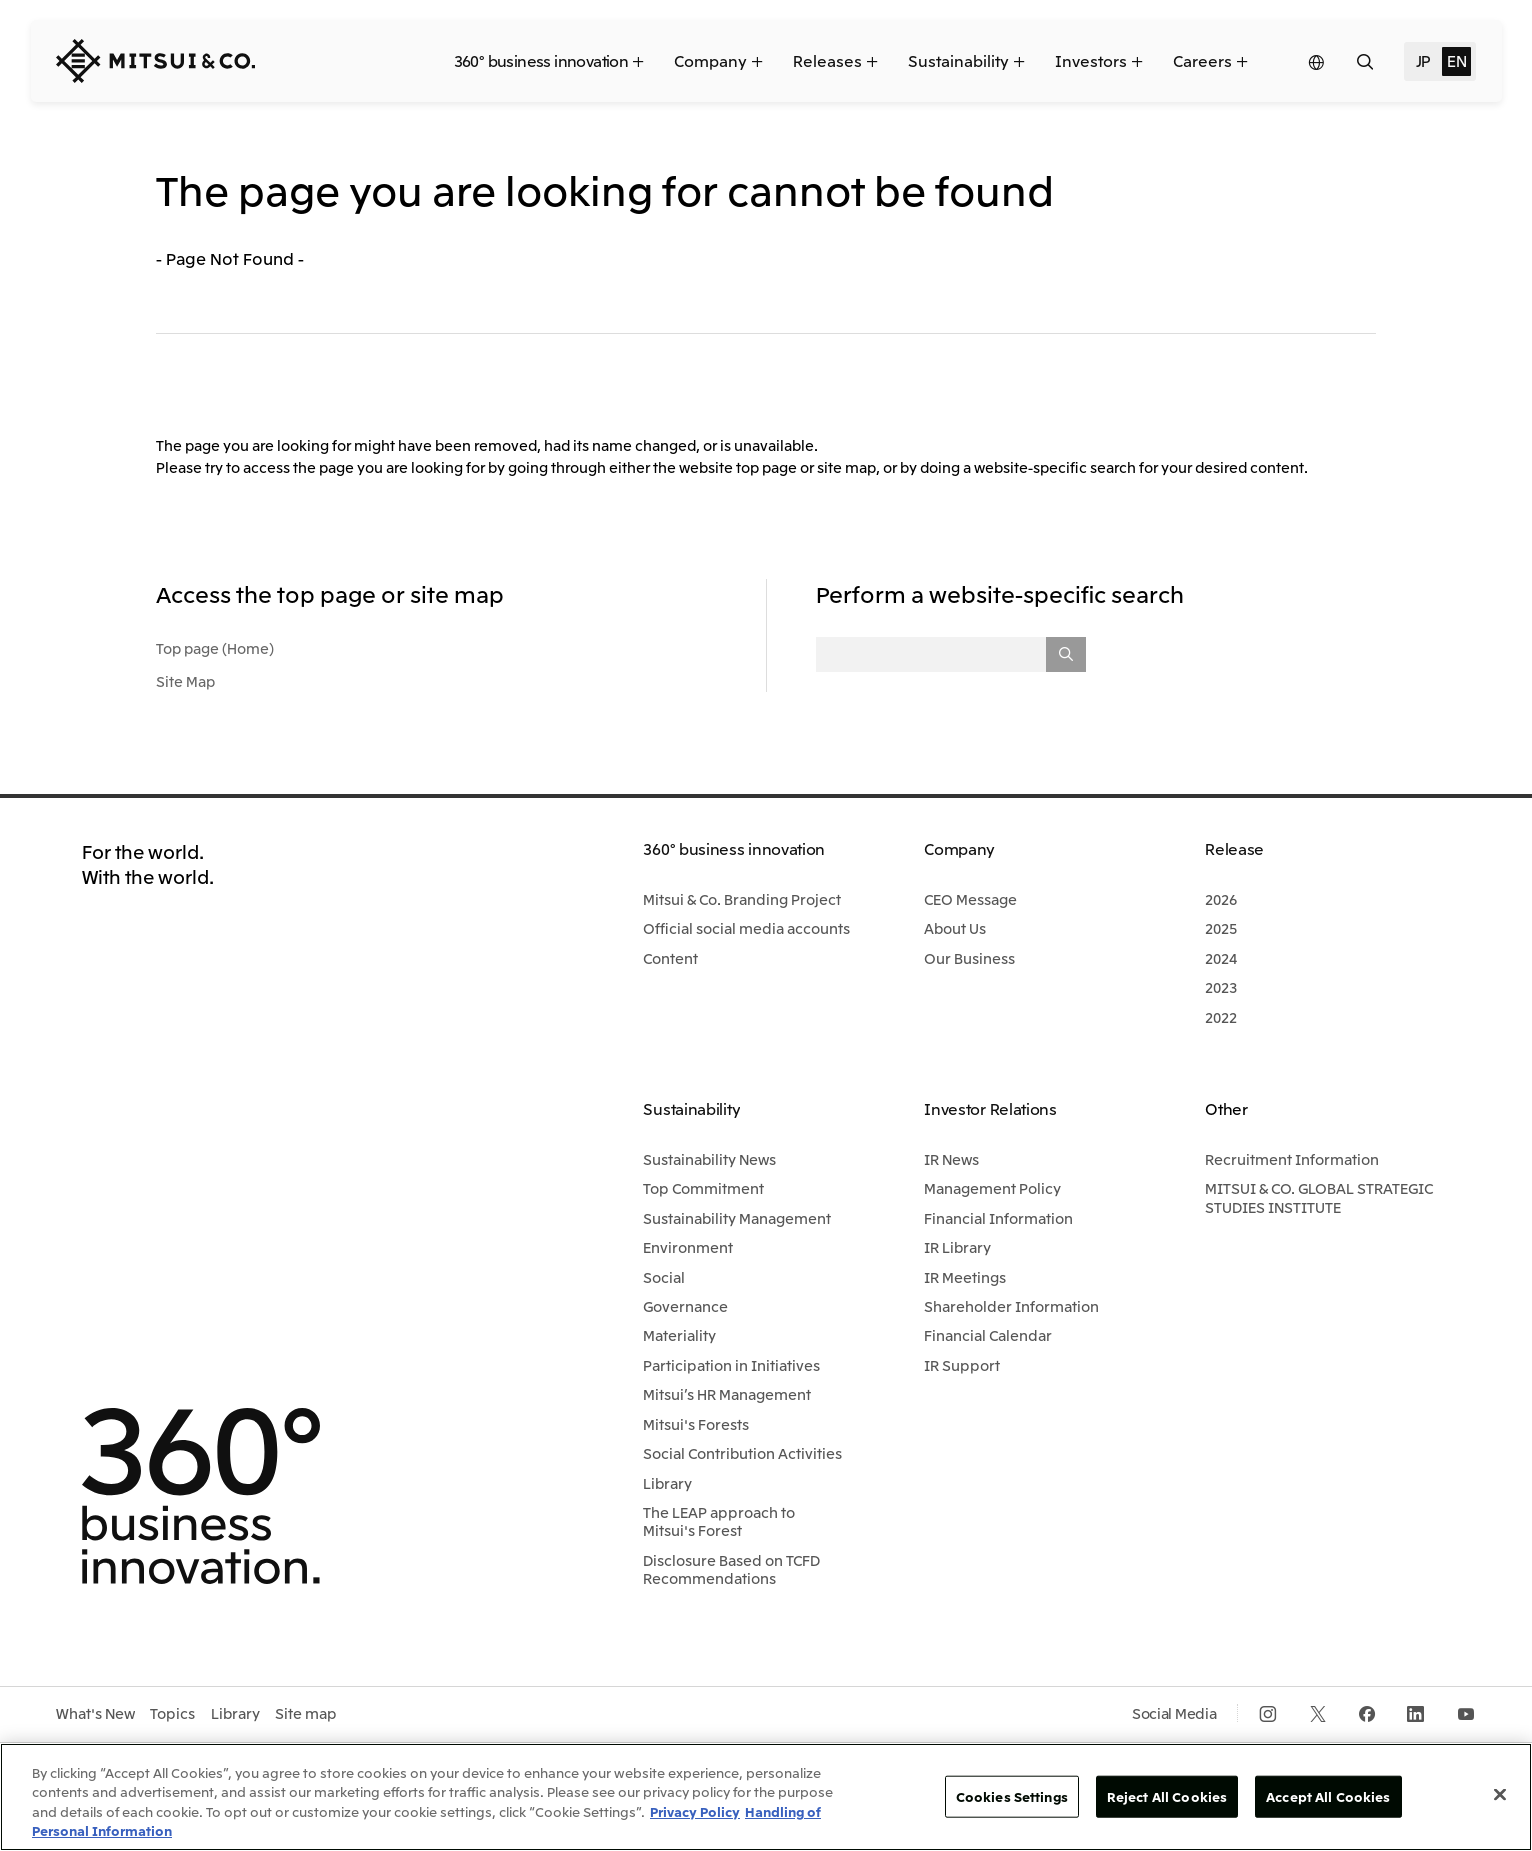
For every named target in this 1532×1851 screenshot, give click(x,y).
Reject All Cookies (1167, 1796)
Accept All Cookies (1328, 1796)
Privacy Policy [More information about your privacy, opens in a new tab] (695, 1811)
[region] (766, 1797)
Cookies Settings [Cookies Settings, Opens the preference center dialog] (1012, 1796)
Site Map (185, 681)
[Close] (1500, 1794)
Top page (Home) (215, 648)
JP (1423, 60)
